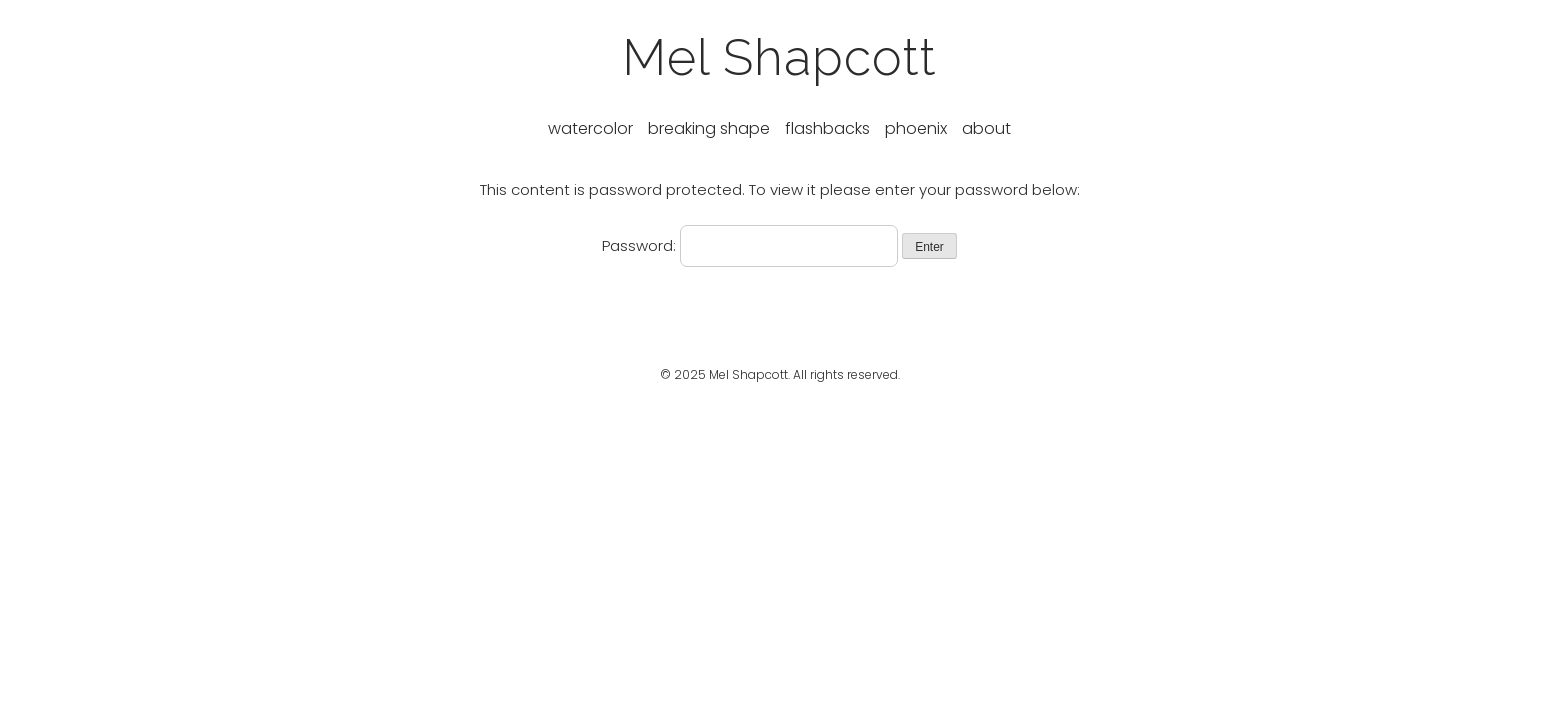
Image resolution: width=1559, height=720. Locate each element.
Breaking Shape (709, 128)
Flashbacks (827, 128)
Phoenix (916, 128)
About (986, 128)
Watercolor (590, 128)
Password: (750, 245)
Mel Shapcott (779, 57)
